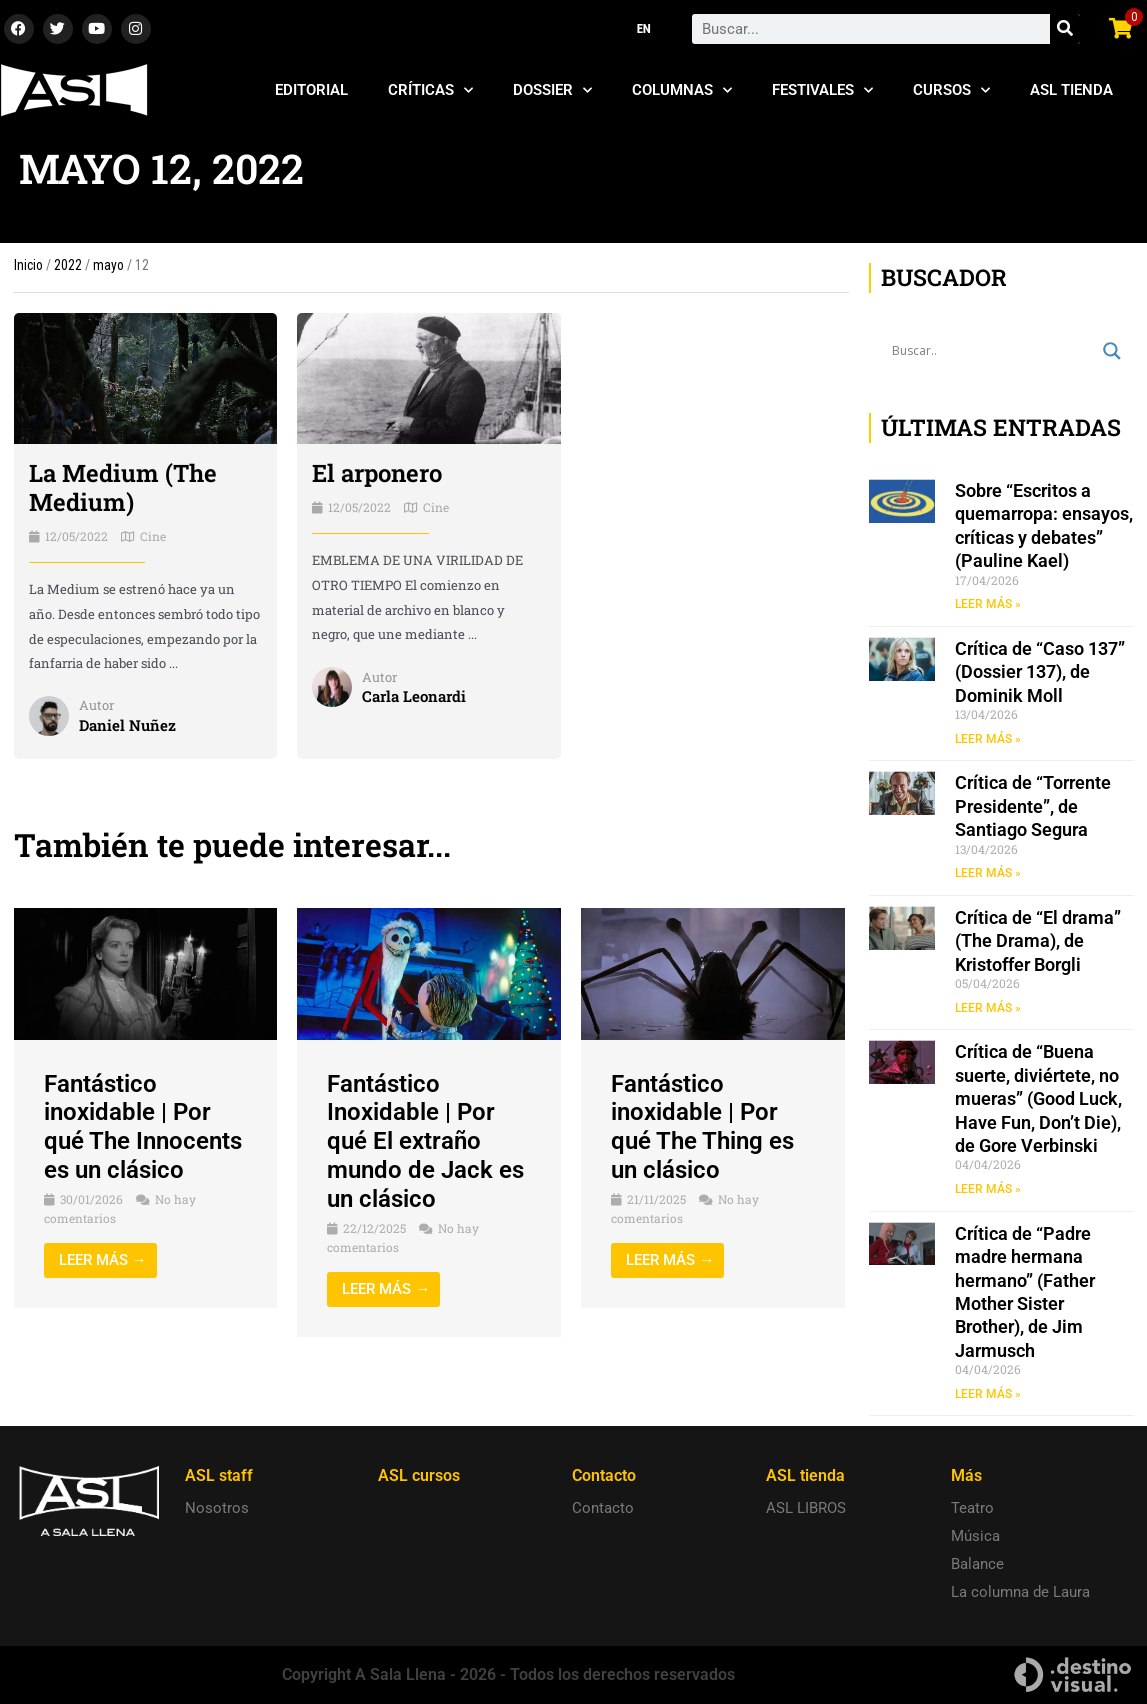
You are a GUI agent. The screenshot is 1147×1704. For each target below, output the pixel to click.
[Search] (1065, 29)
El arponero (377, 473)
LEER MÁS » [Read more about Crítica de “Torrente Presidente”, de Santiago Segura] (988, 873)
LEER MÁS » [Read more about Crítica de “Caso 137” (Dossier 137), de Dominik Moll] (988, 739)
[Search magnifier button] (1112, 351)
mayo (108, 265)
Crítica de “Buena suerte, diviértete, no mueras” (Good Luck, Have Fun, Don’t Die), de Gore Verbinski (1038, 1098)
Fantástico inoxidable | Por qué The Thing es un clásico (702, 1127)
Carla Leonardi (414, 696)
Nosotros (217, 1508)
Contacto (603, 1508)
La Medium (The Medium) (123, 487)
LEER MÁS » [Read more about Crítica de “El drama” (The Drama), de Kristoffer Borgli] (988, 1008)
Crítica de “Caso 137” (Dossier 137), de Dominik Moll (1040, 672)
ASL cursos (419, 1475)
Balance (977, 1564)
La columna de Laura (1020, 1592)
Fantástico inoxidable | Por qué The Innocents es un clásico (143, 1127)
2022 (68, 265)
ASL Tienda (1071, 90)
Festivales (822, 90)
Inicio (28, 265)
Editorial (311, 90)
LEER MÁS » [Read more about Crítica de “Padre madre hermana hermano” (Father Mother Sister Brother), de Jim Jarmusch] (988, 1394)
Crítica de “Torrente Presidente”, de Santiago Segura (1033, 806)
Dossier (552, 90)
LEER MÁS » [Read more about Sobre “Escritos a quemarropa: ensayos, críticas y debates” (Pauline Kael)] (988, 604)
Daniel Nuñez (127, 725)
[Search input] (992, 351)
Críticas (430, 90)
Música (975, 1536)
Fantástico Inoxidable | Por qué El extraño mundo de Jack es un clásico (425, 1141)
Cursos (951, 90)
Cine (153, 536)
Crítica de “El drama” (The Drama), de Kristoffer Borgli (1038, 941)
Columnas (682, 90)
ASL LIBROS (806, 1508)
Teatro (972, 1508)
